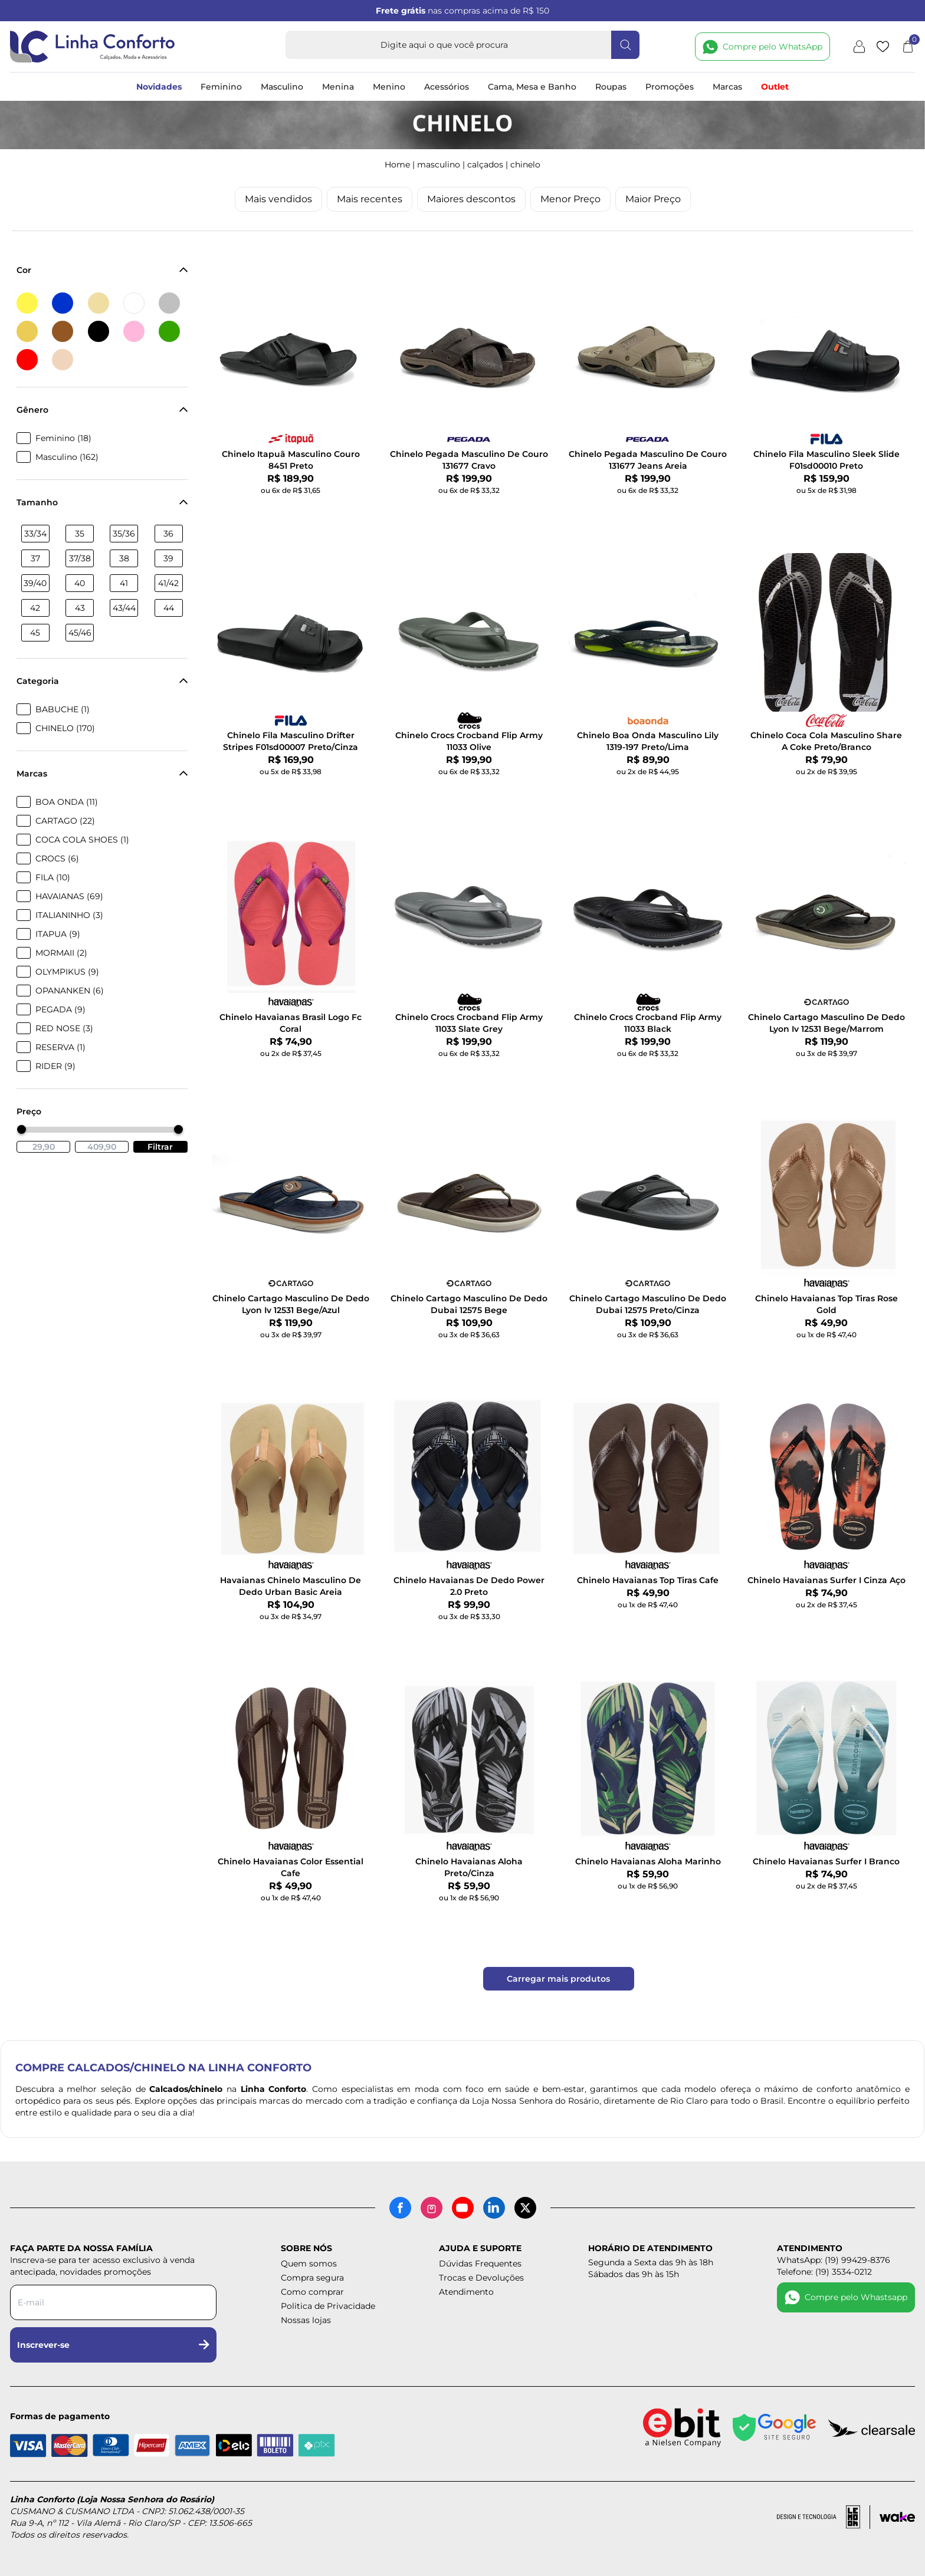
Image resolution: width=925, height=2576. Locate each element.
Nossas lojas (306, 2320)
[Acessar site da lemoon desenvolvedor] (823, 2517)
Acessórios (446, 86)
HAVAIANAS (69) (69, 896)
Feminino (221, 86)
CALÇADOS (485, 164)
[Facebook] (400, 2208)
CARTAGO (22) (65, 820)
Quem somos (309, 2263)
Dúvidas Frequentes (480, 2263)
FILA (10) (52, 877)
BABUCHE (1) (62, 709)
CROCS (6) (57, 858)
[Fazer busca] (625, 45)
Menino (389, 86)
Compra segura (312, 2277)
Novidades (159, 86)
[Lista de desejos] (883, 46)
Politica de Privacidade (328, 2306)
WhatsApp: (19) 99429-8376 (833, 2260)
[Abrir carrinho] (908, 47)
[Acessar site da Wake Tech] (897, 2517)
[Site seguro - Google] (774, 2428)
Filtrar (160, 1146)
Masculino (282, 86)
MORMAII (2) (61, 953)
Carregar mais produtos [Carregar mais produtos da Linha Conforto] (558, 1978)
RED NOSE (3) (64, 1028)
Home (397, 164)
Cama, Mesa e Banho (532, 86)
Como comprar (312, 2292)
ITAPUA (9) (57, 934)
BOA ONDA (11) (66, 802)
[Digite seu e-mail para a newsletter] (113, 2302)
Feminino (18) (63, 438)
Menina (338, 86)
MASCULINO (438, 164)
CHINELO (525, 164)
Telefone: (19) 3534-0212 (824, 2271)
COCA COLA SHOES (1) (82, 839)
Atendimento (466, 2292)
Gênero (102, 409)
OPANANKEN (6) (69, 990)
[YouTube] (463, 2208)
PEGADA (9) (60, 1009)
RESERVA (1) (60, 1047)
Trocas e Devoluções (481, 2277)
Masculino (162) (67, 457)
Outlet (775, 86)
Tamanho (102, 502)
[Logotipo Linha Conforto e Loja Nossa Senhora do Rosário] (92, 46)
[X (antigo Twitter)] (525, 2208)
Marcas (727, 86)
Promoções (669, 86)
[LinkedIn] (494, 2208)
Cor (102, 270)
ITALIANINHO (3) (69, 915)
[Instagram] (431, 2208)
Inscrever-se (113, 2345)
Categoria (102, 681)
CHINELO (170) (65, 728)
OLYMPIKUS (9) (67, 971)
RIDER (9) (55, 1066)
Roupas (610, 86)
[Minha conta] (859, 46)
